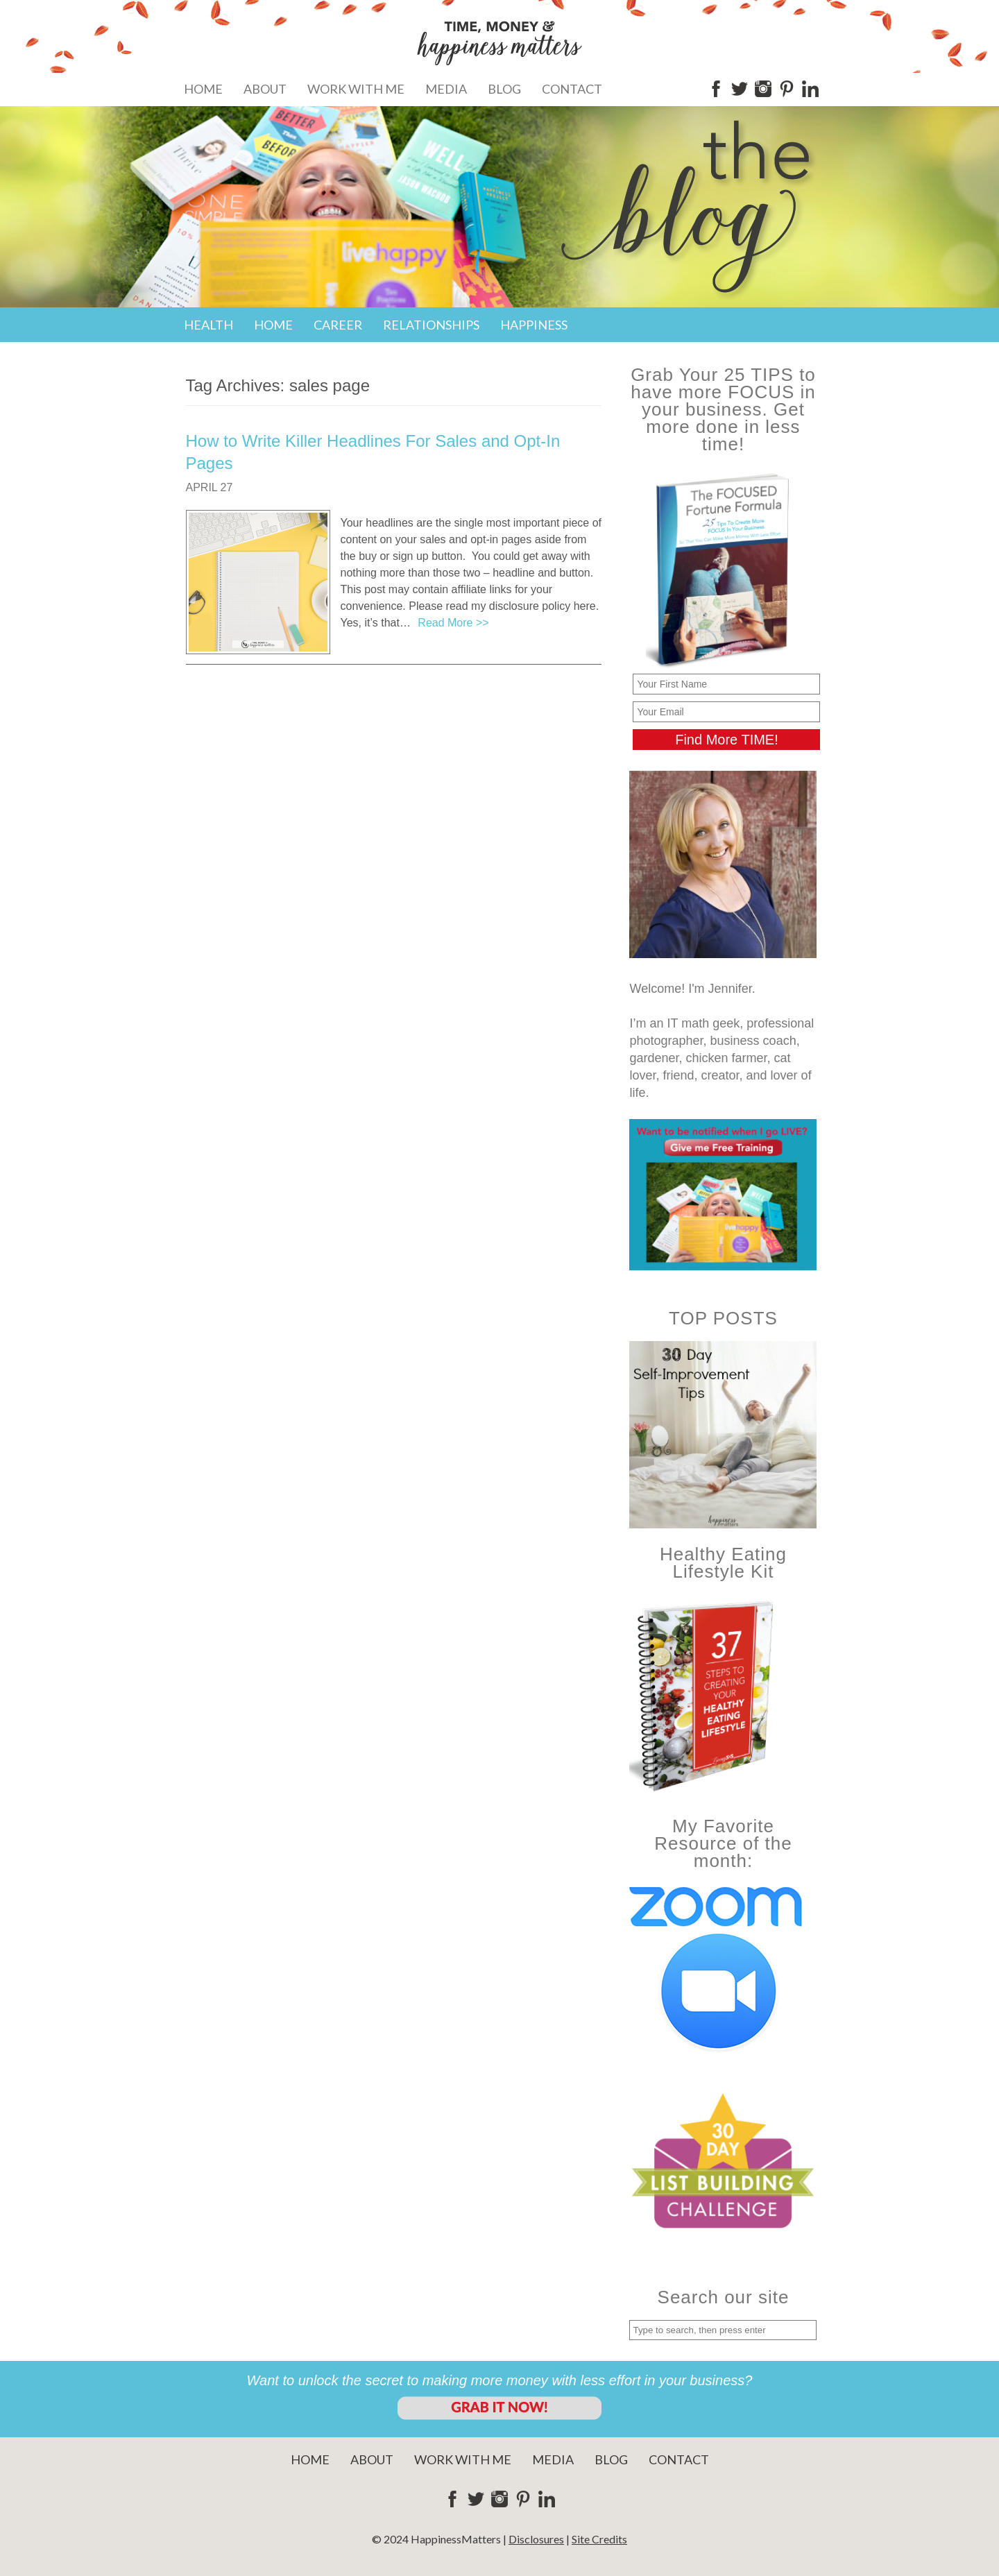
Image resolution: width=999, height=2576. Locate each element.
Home (203, 88)
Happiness (533, 324)
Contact (572, 88)
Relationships (431, 324)
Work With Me (355, 88)
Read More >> (453, 623)
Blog (504, 88)
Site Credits (599, 2538)
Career (338, 324)
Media (446, 88)
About (265, 88)
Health (208, 324)
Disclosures (536, 2538)
